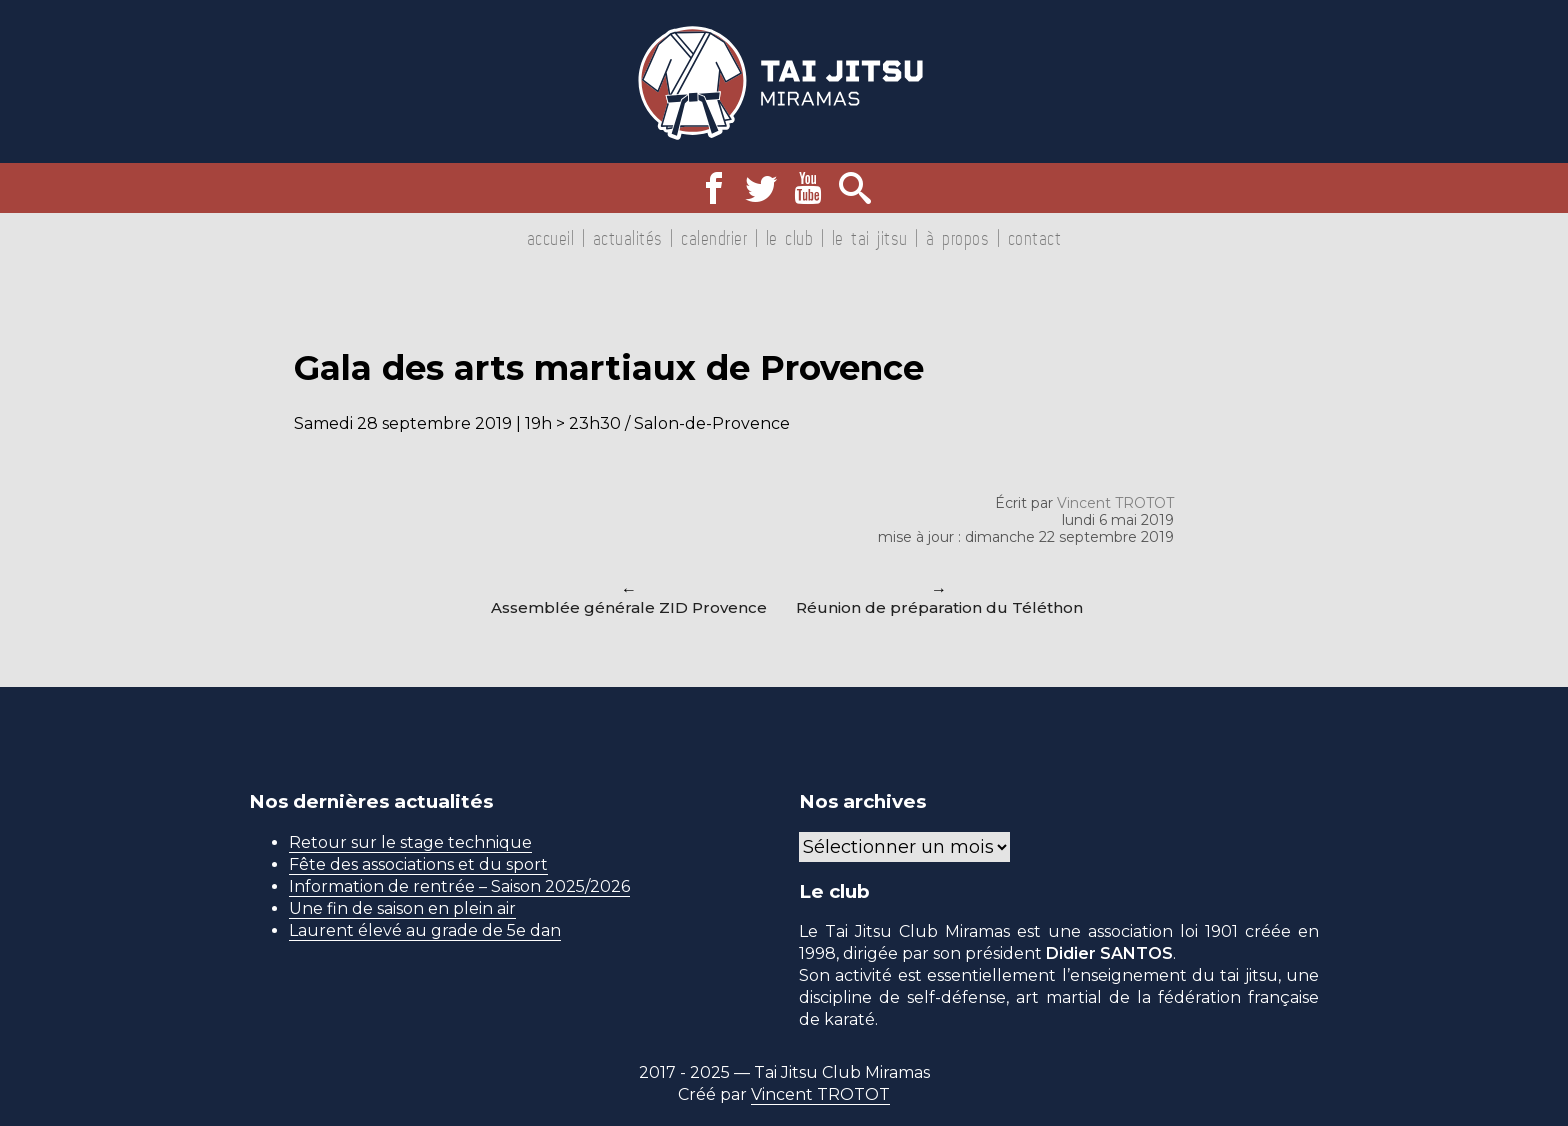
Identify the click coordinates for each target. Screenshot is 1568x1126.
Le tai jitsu (870, 238)
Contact (1035, 238)
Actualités (628, 238)
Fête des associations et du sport (418, 864)
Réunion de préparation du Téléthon (939, 607)
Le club (790, 238)
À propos (957, 238)
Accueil (551, 238)
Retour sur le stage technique (410, 842)
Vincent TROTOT (1115, 503)
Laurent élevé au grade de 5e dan (425, 930)
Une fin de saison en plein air (402, 908)
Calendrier (714, 238)
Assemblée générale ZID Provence (629, 607)
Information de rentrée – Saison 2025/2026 (459, 886)
